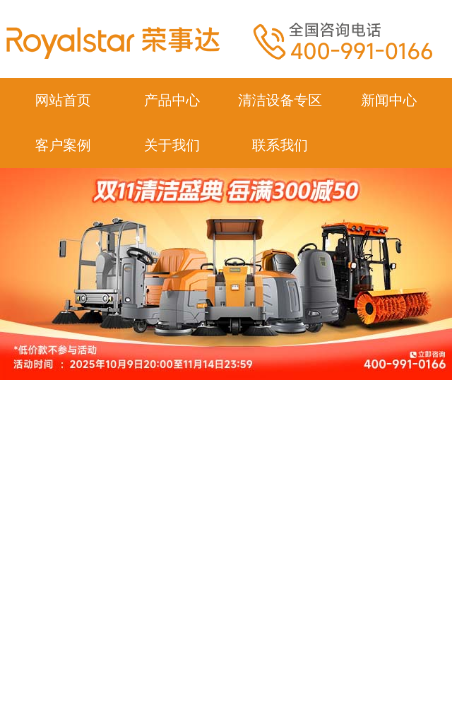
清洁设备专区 (280, 100)
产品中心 (172, 100)
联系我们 (280, 145)
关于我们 (172, 145)
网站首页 (63, 100)
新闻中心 (389, 100)
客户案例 (63, 145)
